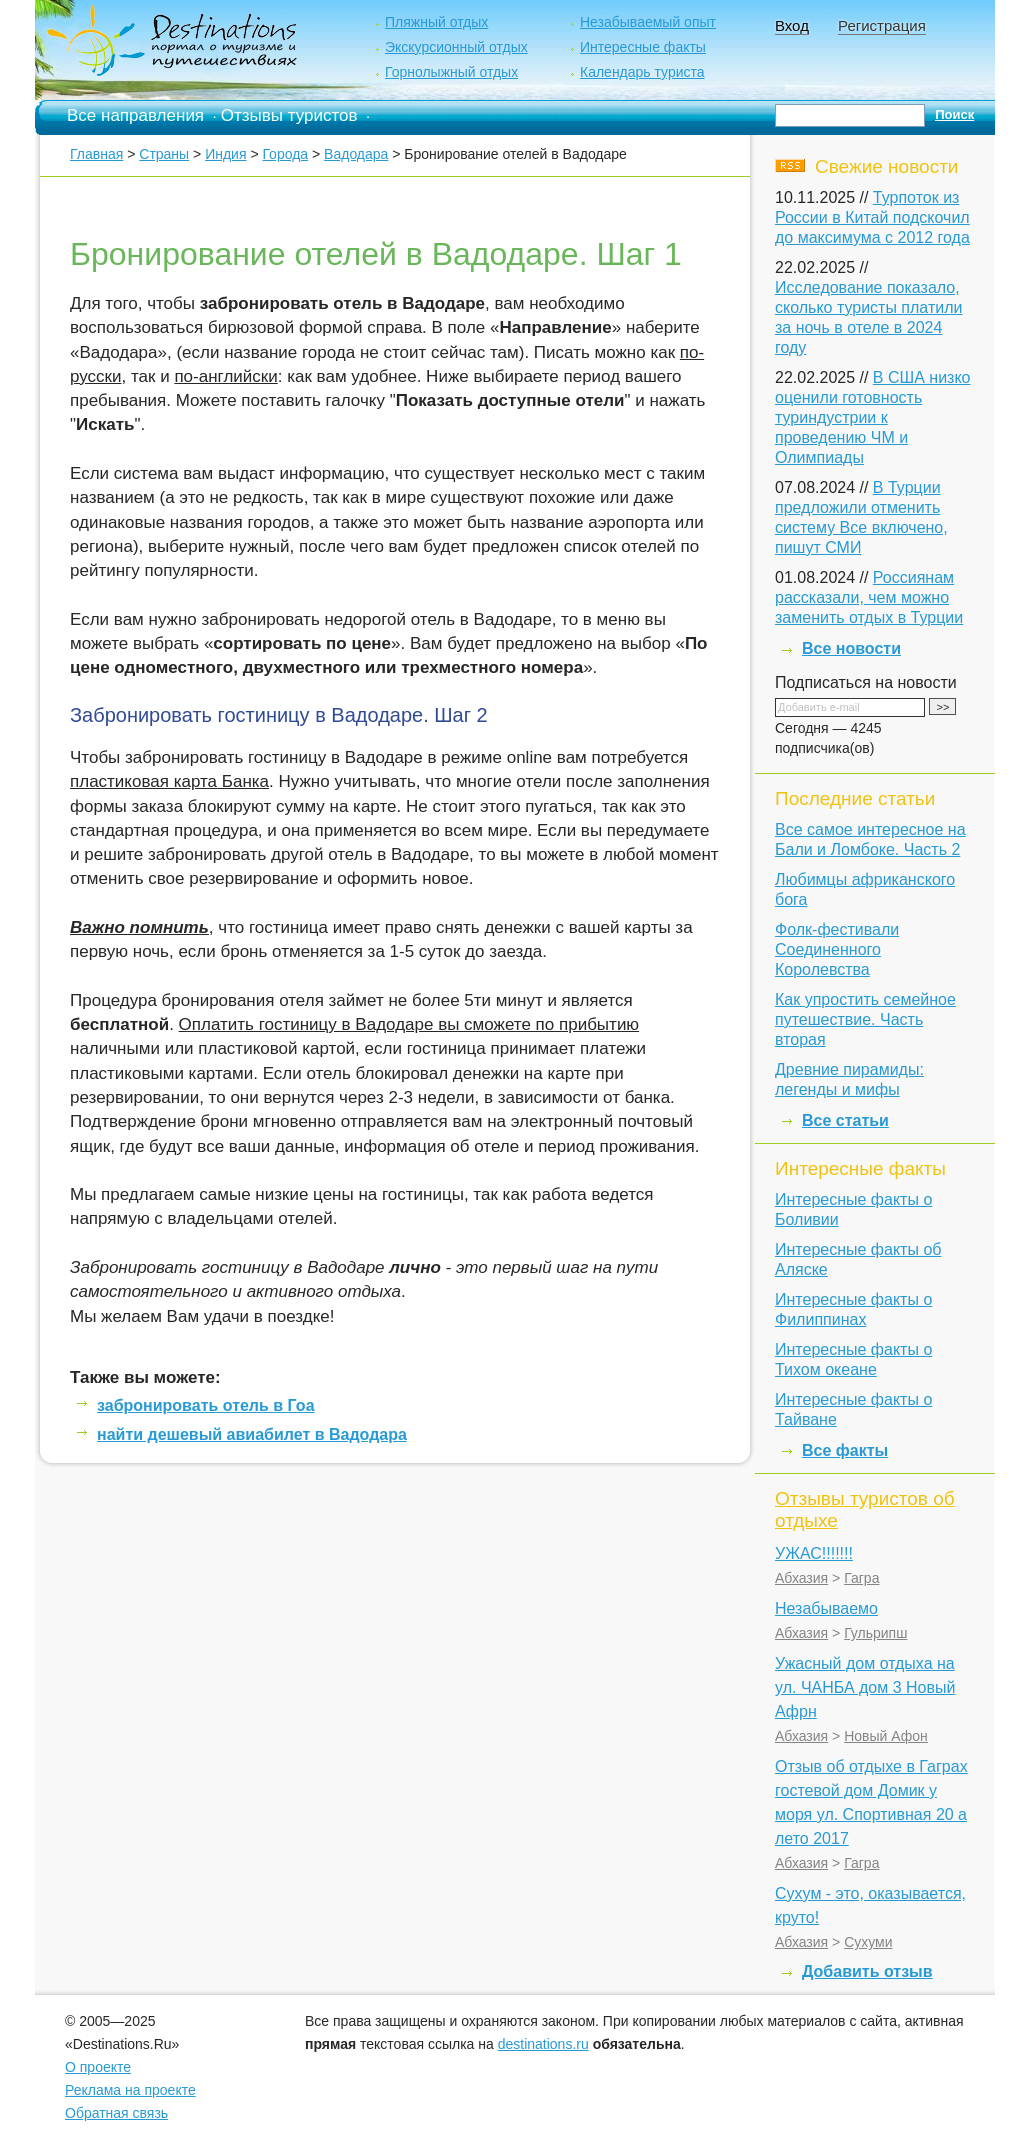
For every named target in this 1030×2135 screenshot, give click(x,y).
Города (285, 154)
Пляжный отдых (436, 22)
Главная (96, 154)
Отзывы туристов (289, 115)
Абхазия (801, 1578)
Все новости (851, 648)
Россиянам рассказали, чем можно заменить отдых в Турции (869, 597)
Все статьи (845, 1120)
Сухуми (868, 1942)
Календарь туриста (642, 72)
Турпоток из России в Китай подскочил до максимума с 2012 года (872, 217)
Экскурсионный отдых (456, 47)
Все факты (845, 1450)
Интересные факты (643, 47)
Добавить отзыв (867, 1971)
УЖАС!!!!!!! (814, 1553)
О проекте (98, 2067)
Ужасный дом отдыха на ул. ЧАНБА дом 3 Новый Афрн (865, 1687)
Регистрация (882, 25)
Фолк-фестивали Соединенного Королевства (837, 949)
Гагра (861, 1578)
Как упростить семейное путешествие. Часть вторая (865, 1019)
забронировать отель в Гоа (206, 1405)
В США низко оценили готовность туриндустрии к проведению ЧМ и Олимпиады (873, 417)
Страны (164, 154)
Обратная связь (116, 2113)
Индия (225, 154)
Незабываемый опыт (648, 22)
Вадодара (356, 154)
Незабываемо (826, 1608)
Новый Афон (886, 1736)
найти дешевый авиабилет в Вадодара (252, 1434)
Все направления (135, 115)
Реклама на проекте (130, 2090)
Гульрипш (875, 1633)
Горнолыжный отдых (451, 72)
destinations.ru (543, 2044)
